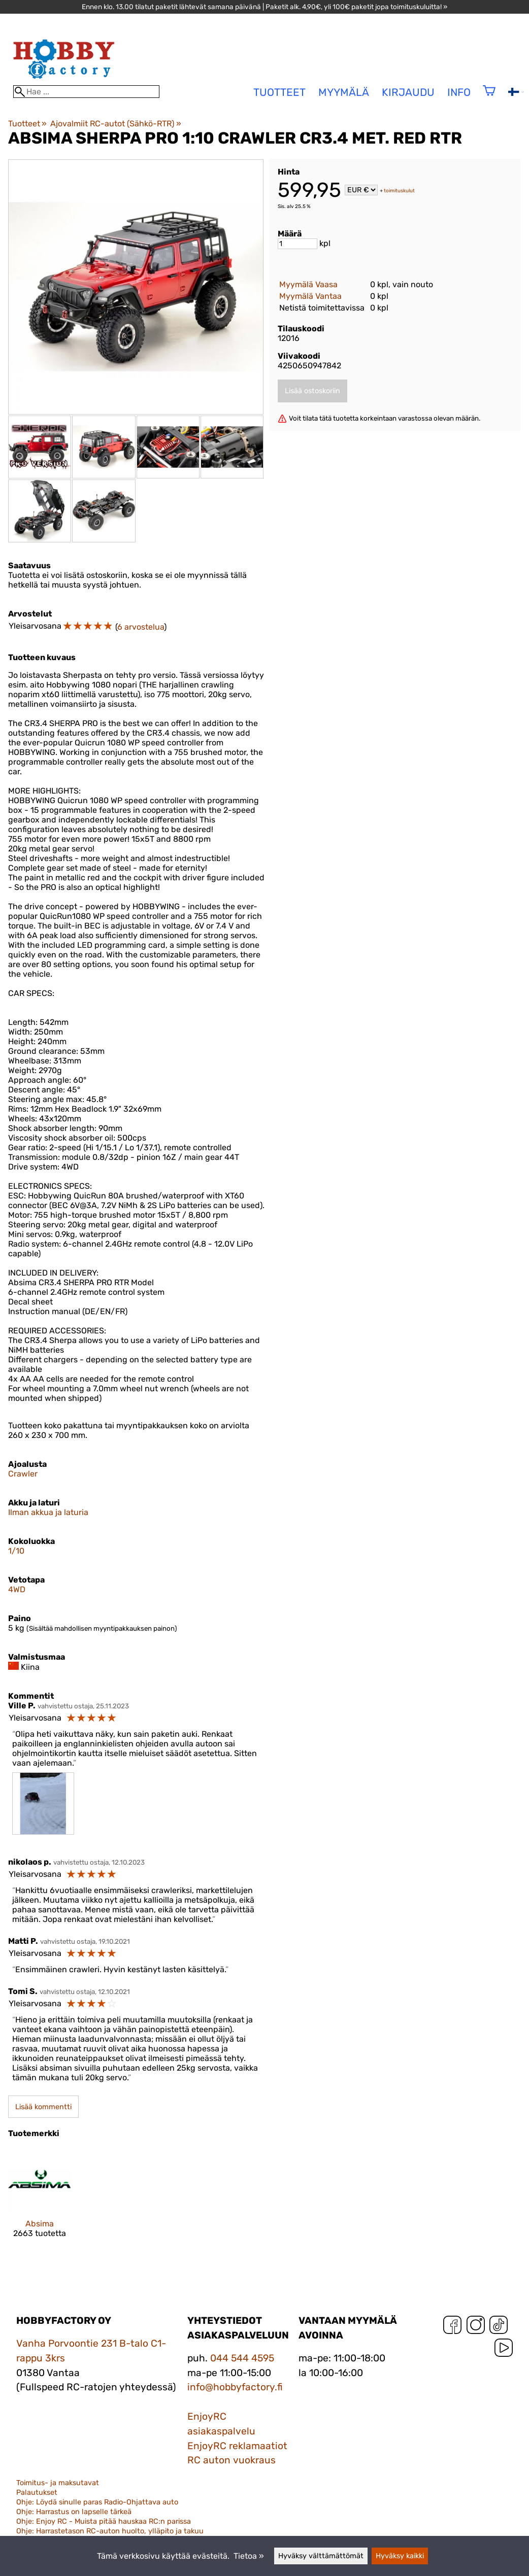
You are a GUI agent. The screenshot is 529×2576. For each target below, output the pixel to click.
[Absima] (39, 2201)
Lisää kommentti (43, 2107)
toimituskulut (399, 191)
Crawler (23, 1474)
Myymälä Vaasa (308, 284)
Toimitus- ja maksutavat (57, 2483)
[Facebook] (452, 2327)
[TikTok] (498, 2327)
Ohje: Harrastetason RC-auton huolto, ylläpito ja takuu (110, 2531)
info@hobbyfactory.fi (235, 2387)
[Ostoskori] (489, 97)
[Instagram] (476, 2327)
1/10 (16, 1551)
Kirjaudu (408, 92)
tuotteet (279, 92)
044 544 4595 (242, 2358)
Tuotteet (27, 123)
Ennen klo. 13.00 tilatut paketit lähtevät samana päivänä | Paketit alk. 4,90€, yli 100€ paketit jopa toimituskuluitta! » (264, 7)
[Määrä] (297, 243)
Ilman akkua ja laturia (48, 1512)
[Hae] (86, 91)
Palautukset (36, 2492)
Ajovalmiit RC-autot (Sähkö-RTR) (115, 123)
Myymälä (343, 92)
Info (459, 92)
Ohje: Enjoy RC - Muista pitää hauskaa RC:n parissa (103, 2521)
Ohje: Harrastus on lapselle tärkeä (73, 2512)
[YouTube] (503, 2350)
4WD (16, 1589)
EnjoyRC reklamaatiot (237, 2446)
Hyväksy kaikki (400, 2556)
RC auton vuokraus (231, 2460)
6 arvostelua (140, 627)
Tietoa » (249, 2556)
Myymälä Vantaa (310, 296)
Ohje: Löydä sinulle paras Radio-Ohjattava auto (97, 2502)
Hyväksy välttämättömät (320, 2556)
